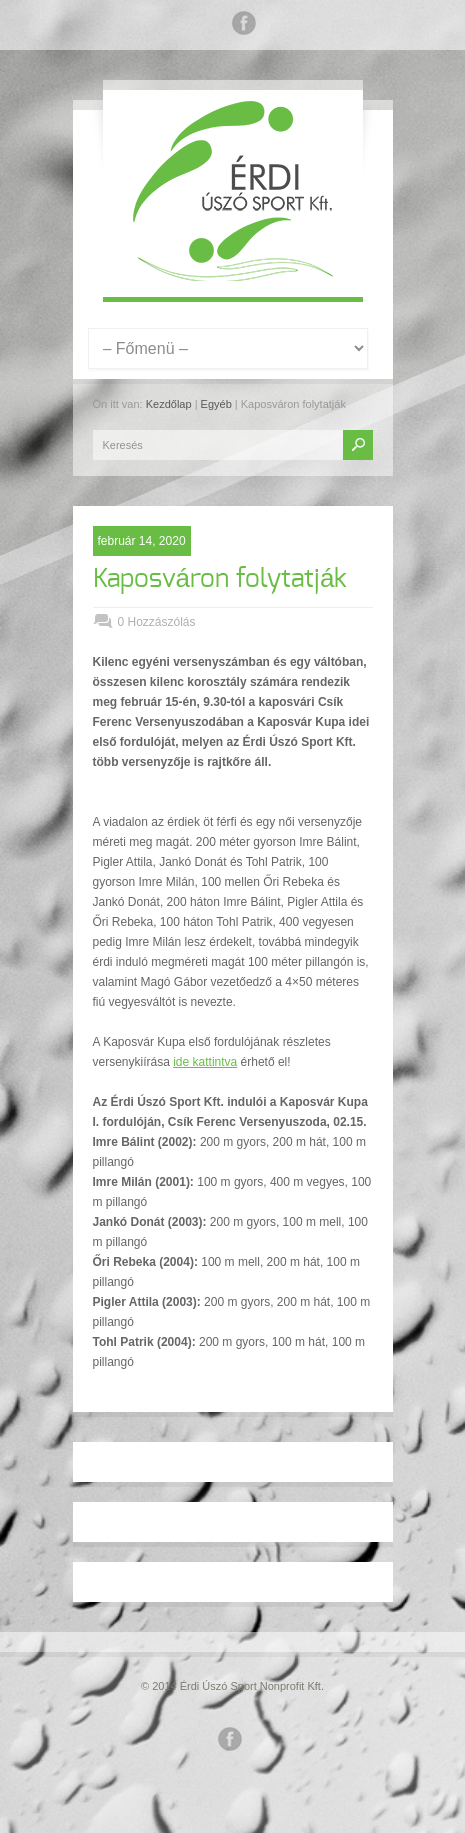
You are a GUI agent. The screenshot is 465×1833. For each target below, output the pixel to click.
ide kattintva (205, 1062)
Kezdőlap (169, 404)
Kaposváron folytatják (220, 579)
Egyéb (216, 404)
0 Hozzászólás (157, 622)
